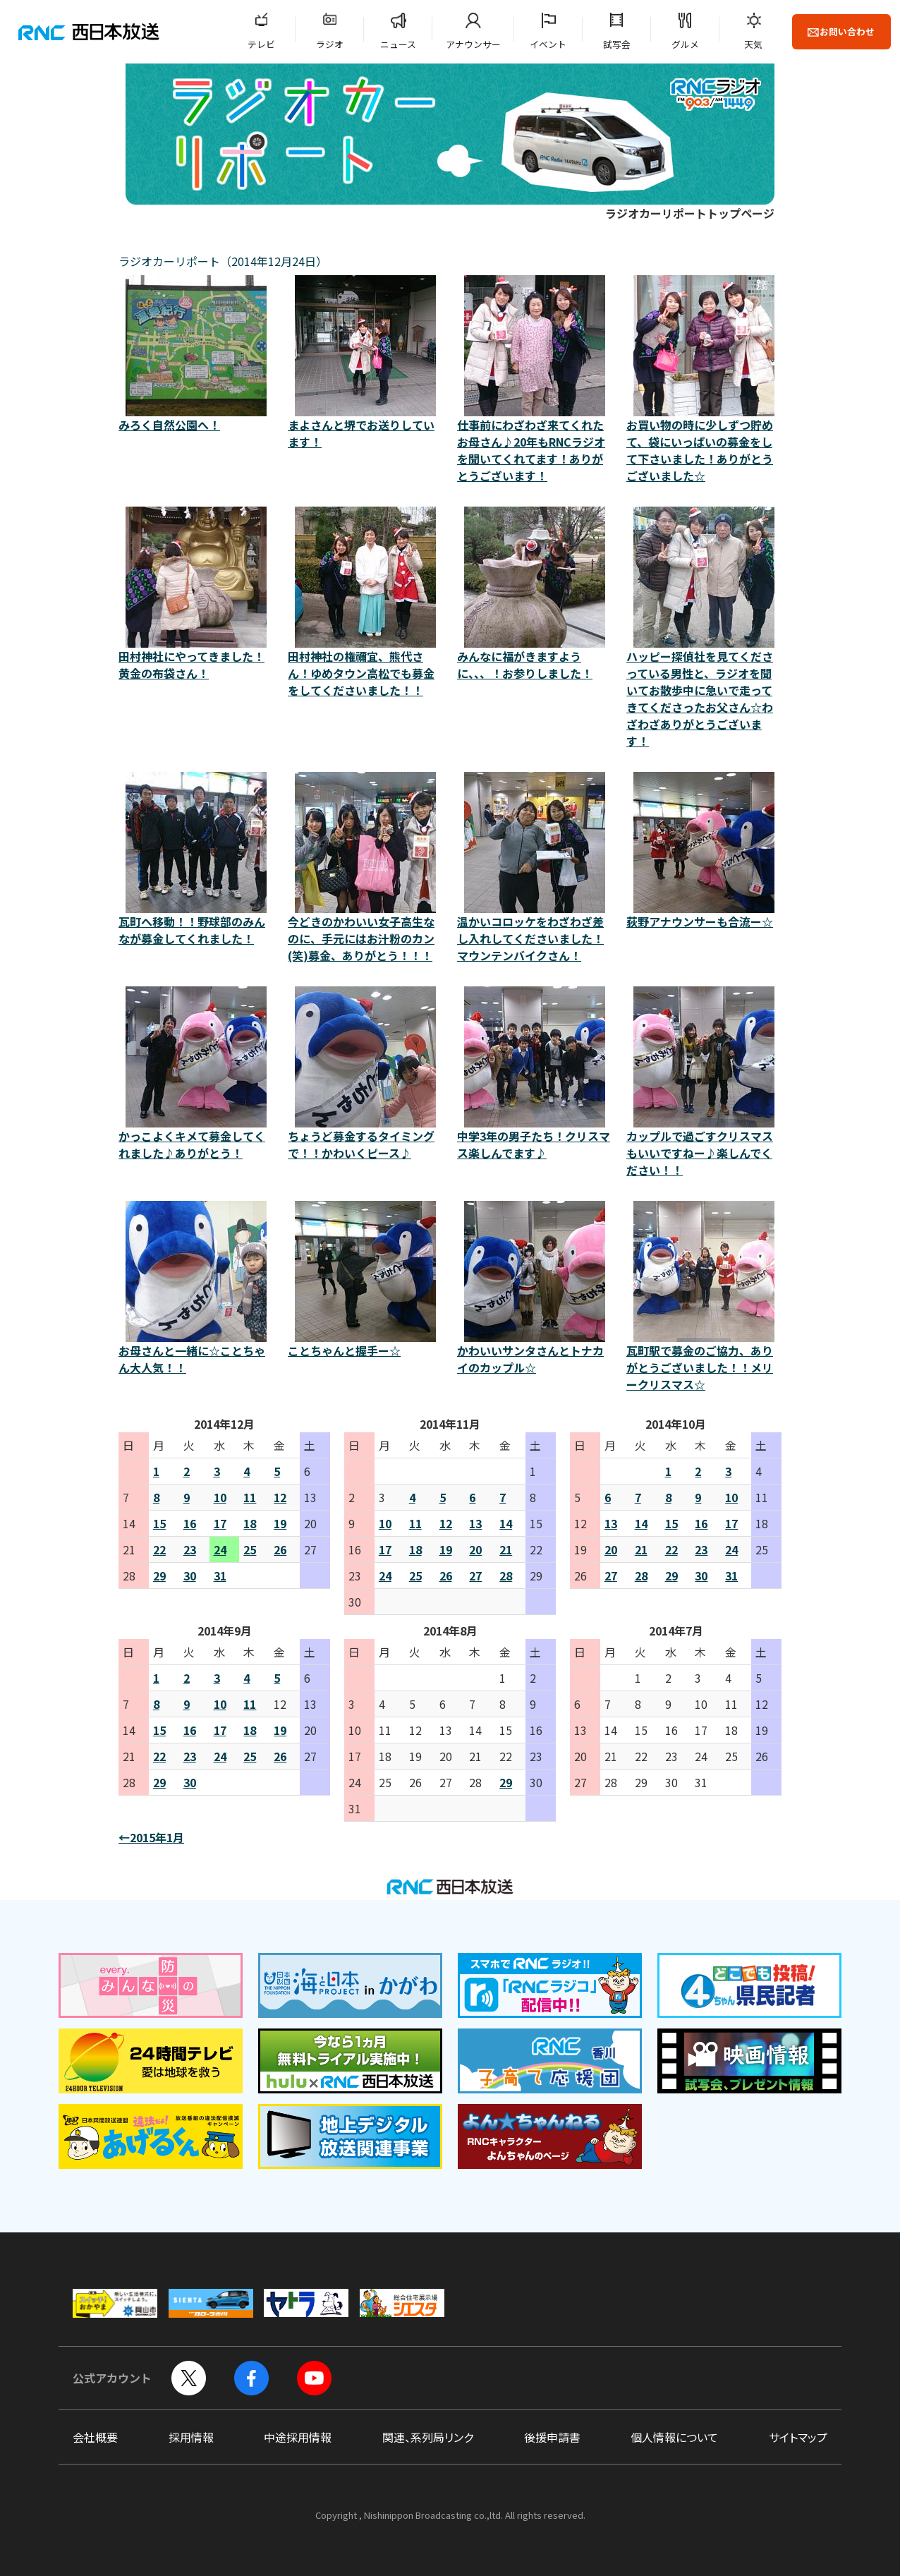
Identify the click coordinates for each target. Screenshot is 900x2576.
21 (505, 1549)
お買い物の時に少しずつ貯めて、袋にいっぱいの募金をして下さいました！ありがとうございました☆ (704, 379)
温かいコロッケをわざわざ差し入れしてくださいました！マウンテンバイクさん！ (534, 868)
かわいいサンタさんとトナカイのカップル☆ (534, 1288)
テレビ (261, 44)
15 (159, 1523)
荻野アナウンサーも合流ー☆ (704, 851)
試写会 (617, 44)
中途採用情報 (298, 2437)
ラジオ (329, 44)
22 (159, 1549)
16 (189, 1523)
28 (505, 1575)
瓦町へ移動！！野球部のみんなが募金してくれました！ (196, 859)
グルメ (685, 44)
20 (475, 1549)
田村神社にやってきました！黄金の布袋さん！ (196, 594)
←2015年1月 (151, 1837)
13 (475, 1523)
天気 (753, 44)
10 (220, 1497)
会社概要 (95, 2437)
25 (249, 1549)
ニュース (398, 44)
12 (280, 1497)
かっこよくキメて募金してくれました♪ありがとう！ (196, 1073)
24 (220, 1549)
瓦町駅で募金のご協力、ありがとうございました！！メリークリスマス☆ (704, 1297)
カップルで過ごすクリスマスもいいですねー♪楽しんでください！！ (704, 1082)
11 (249, 1497)
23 (189, 1549)
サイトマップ (798, 2437)
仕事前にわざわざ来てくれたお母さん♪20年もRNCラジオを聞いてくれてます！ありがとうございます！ (534, 379)
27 (475, 1575)
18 (249, 1523)
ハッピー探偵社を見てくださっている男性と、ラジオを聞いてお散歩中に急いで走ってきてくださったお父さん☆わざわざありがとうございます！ (704, 628)
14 (505, 1523)
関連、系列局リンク (427, 2437)
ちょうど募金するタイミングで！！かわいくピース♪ (365, 1073)
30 (189, 1575)
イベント (548, 44)
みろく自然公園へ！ (196, 354)
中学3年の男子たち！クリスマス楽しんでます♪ (534, 1073)
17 (220, 1523)
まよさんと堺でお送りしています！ (365, 362)
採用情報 (191, 2437)
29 (159, 1575)
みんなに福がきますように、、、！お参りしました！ (534, 594)
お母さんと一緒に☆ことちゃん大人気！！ (196, 1288)
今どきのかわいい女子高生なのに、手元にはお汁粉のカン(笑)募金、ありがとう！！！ (365, 868)
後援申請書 (552, 2437)
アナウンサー (473, 44)
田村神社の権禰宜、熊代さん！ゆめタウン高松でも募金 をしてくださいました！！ (365, 603)
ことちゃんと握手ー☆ (365, 1280)
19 (280, 1523)
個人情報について (674, 2437)
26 (280, 1549)
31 (220, 1575)
